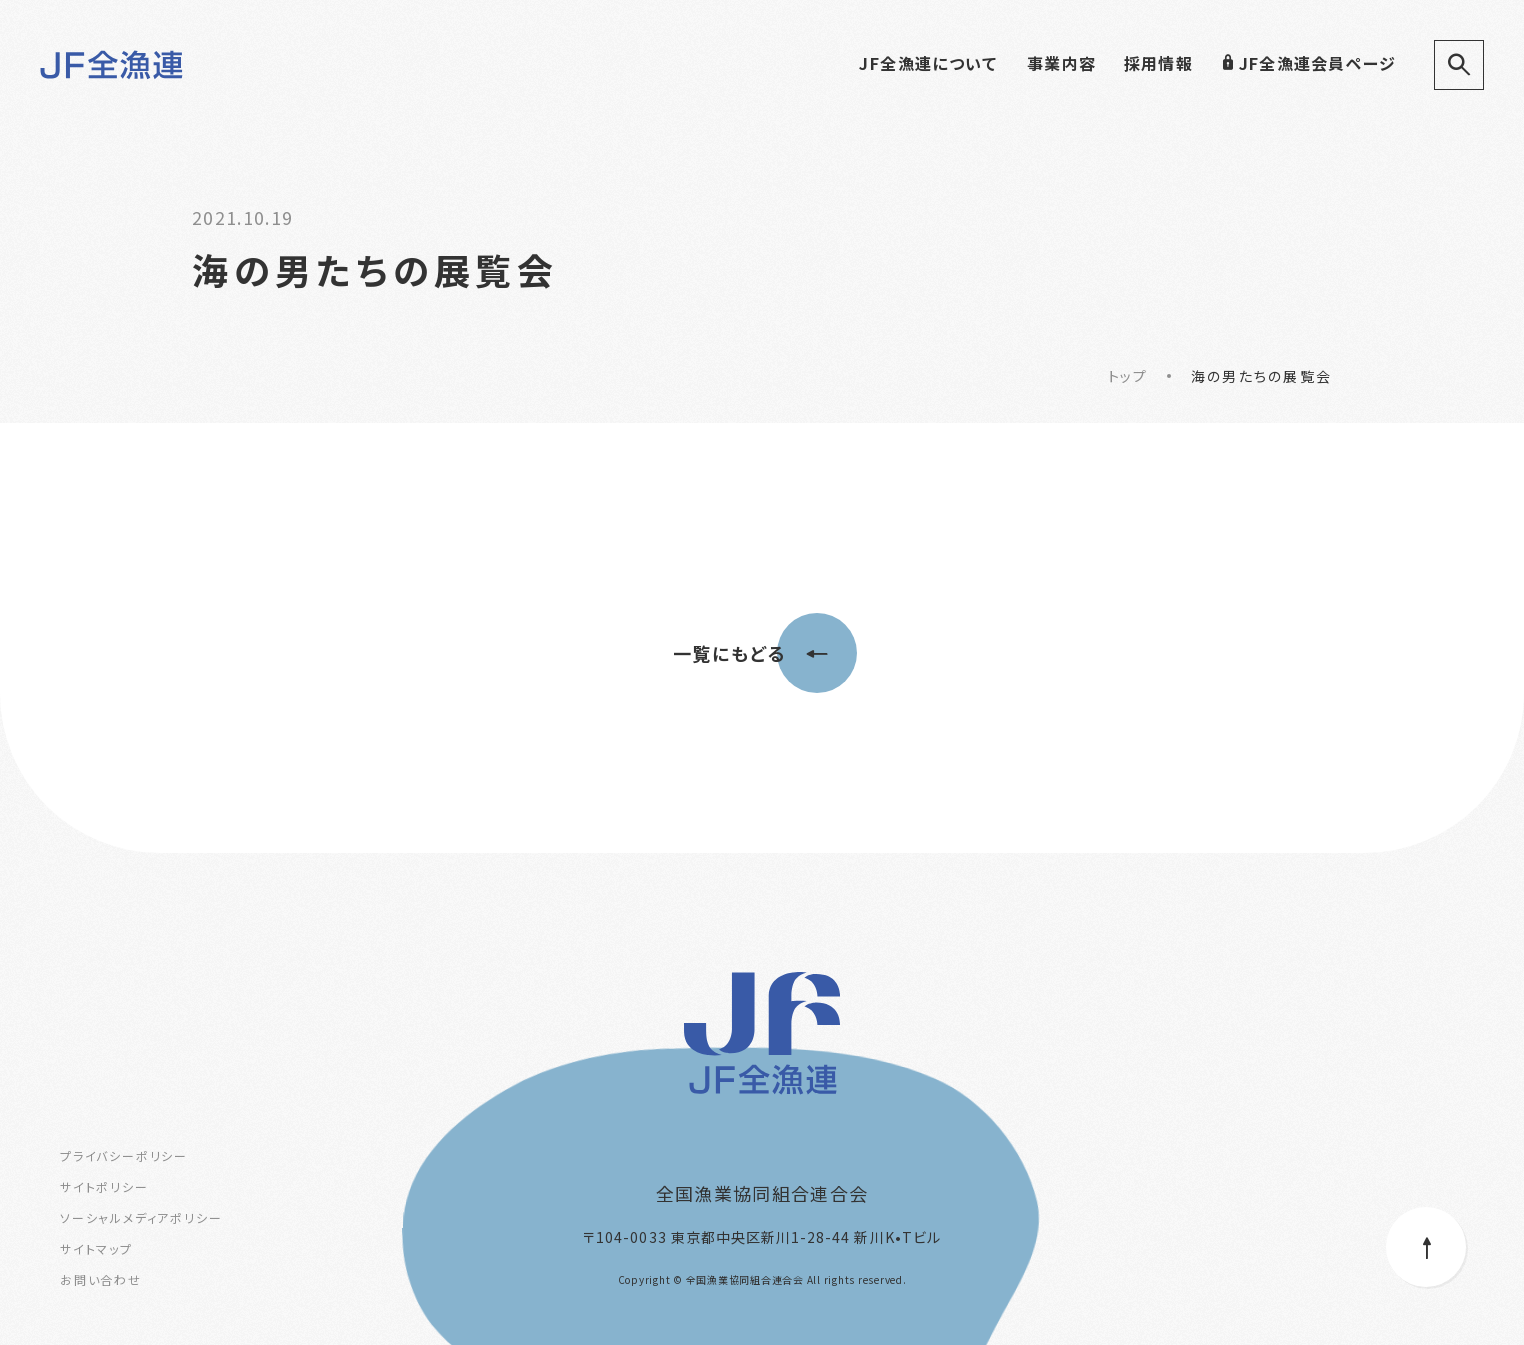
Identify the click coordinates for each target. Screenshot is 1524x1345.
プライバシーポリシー (124, 1155)
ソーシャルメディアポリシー (141, 1217)
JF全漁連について (928, 63)
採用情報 (1158, 63)
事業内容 (1061, 63)
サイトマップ (96, 1248)
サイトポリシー (104, 1186)
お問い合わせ (101, 1279)
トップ (1127, 376)
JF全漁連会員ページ (1308, 63)
